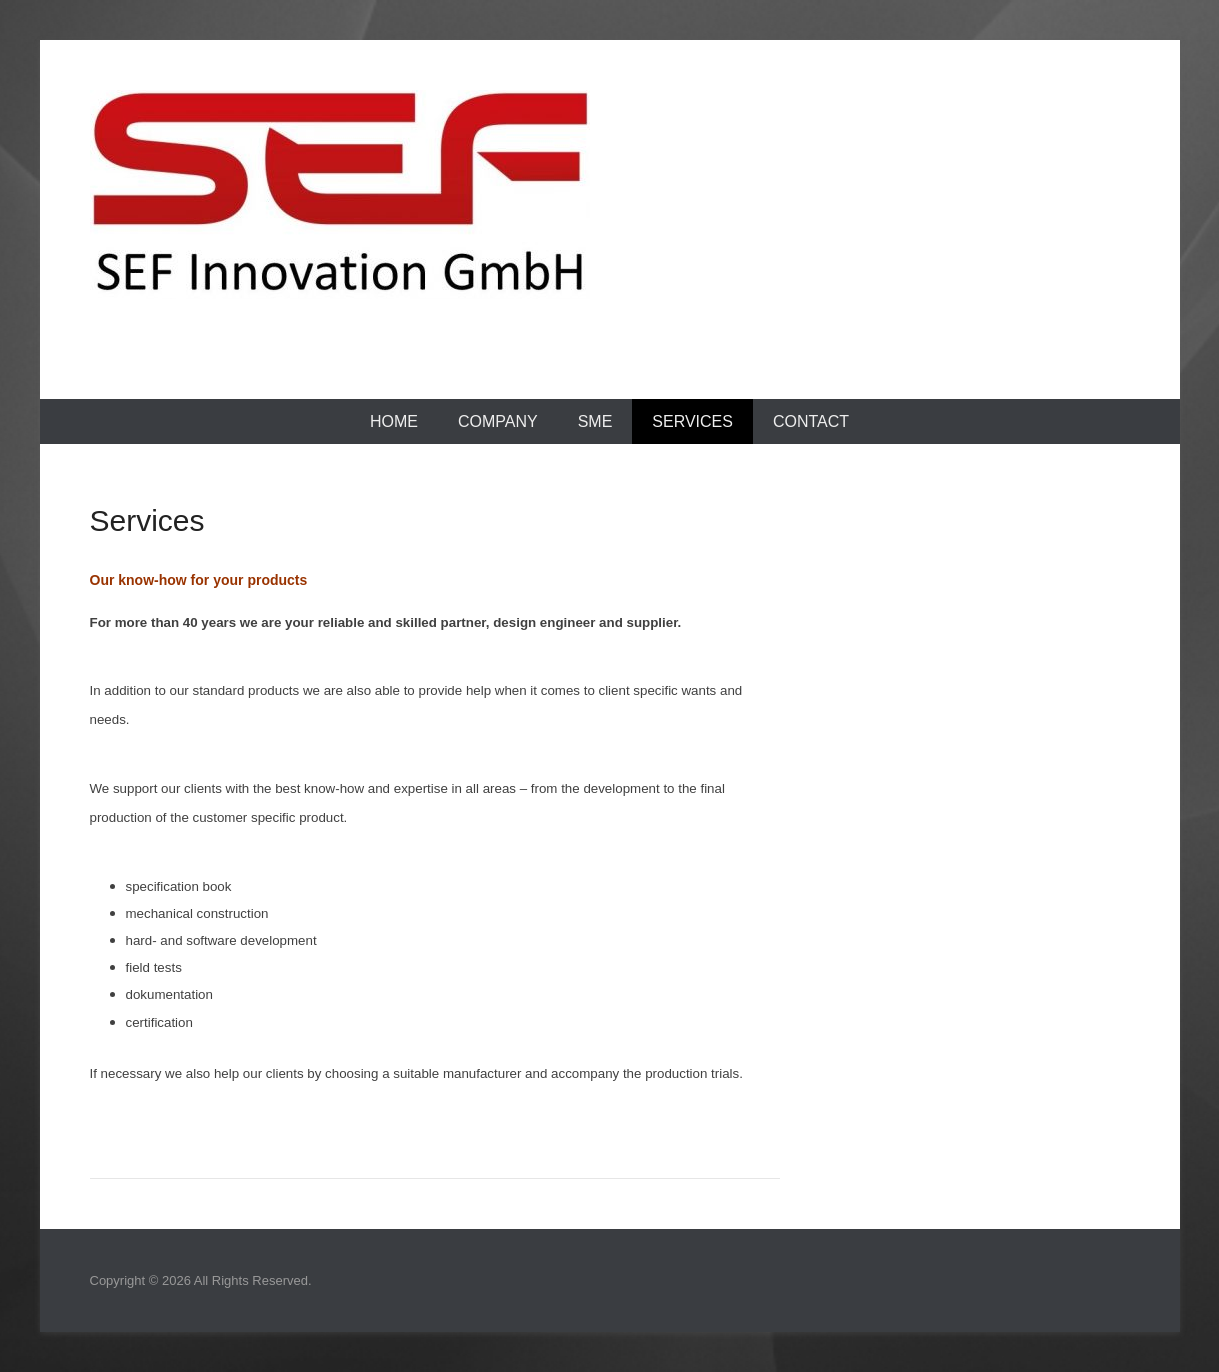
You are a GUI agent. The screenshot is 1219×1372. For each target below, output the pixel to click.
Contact (811, 421)
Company (498, 421)
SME (595, 421)
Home (394, 421)
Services (692, 421)
